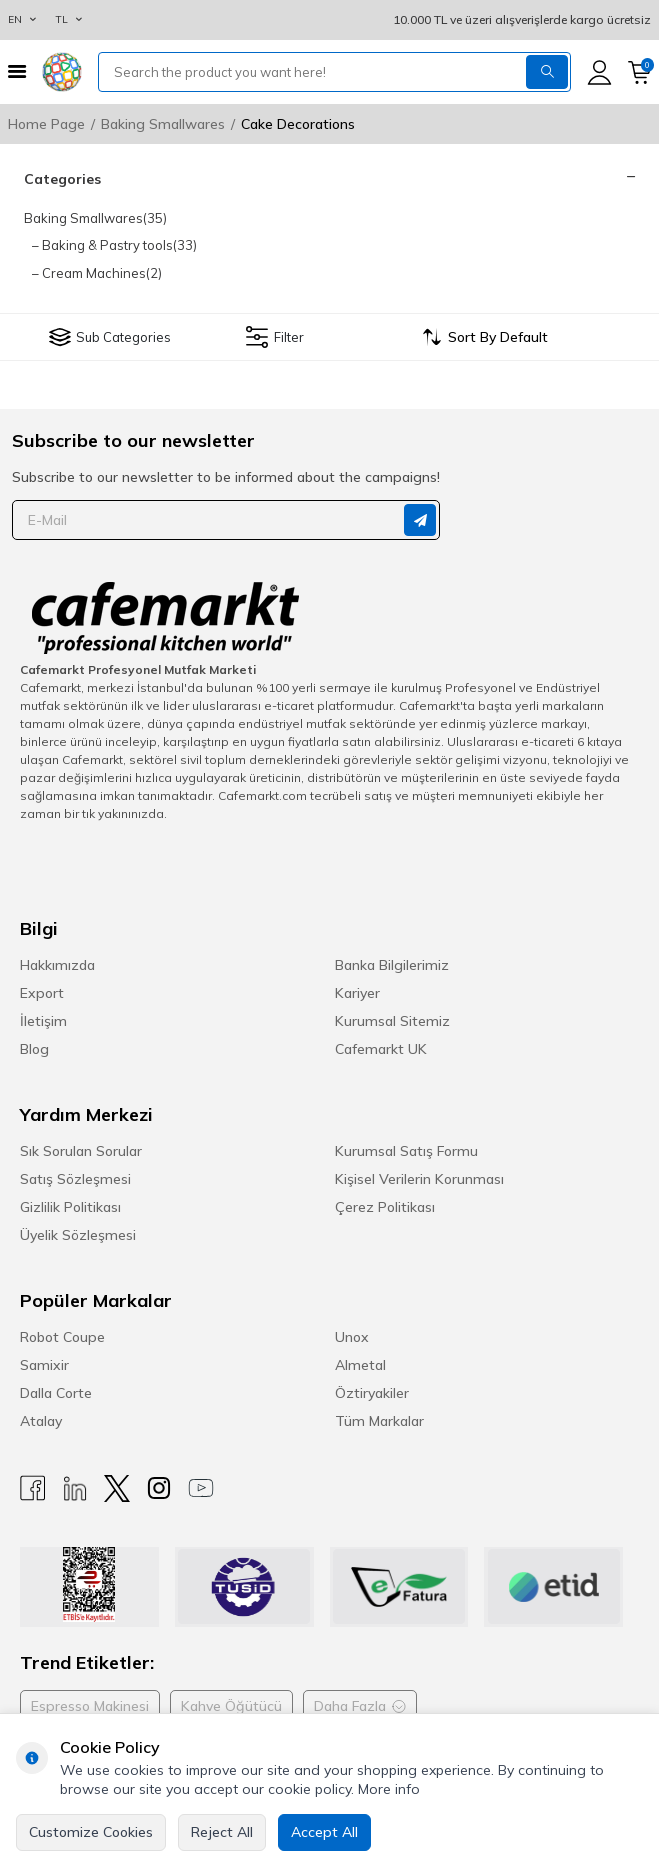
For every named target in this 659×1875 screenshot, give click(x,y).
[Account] (599, 72)
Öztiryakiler (372, 1393)
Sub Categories (110, 337)
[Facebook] (33, 1488)
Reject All (222, 1832)
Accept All (324, 1832)
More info (389, 1789)
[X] (117, 1488)
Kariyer (357, 993)
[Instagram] (159, 1488)
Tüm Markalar (379, 1421)
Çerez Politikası (385, 1207)
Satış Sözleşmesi (75, 1179)
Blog (34, 1049)
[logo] (62, 72)
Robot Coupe (62, 1337)
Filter (275, 337)
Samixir (44, 1365)
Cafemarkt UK (381, 1049)
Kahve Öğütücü (231, 1706)
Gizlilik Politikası (70, 1207)
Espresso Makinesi (90, 1706)
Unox (352, 1337)
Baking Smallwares (163, 124)
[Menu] (17, 71)
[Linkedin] (75, 1488)
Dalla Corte (56, 1393)
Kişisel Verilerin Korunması (419, 1179)
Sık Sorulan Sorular (81, 1151)
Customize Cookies (91, 1832)
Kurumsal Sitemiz (392, 1021)
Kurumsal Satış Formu (406, 1151)
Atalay (41, 1421)
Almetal (360, 1365)
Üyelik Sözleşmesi (78, 1235)
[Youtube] (201, 1488)
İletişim (43, 1021)
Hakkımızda (57, 965)
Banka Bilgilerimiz (392, 965)
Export (42, 993)
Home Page (46, 124)
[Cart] (639, 72)
